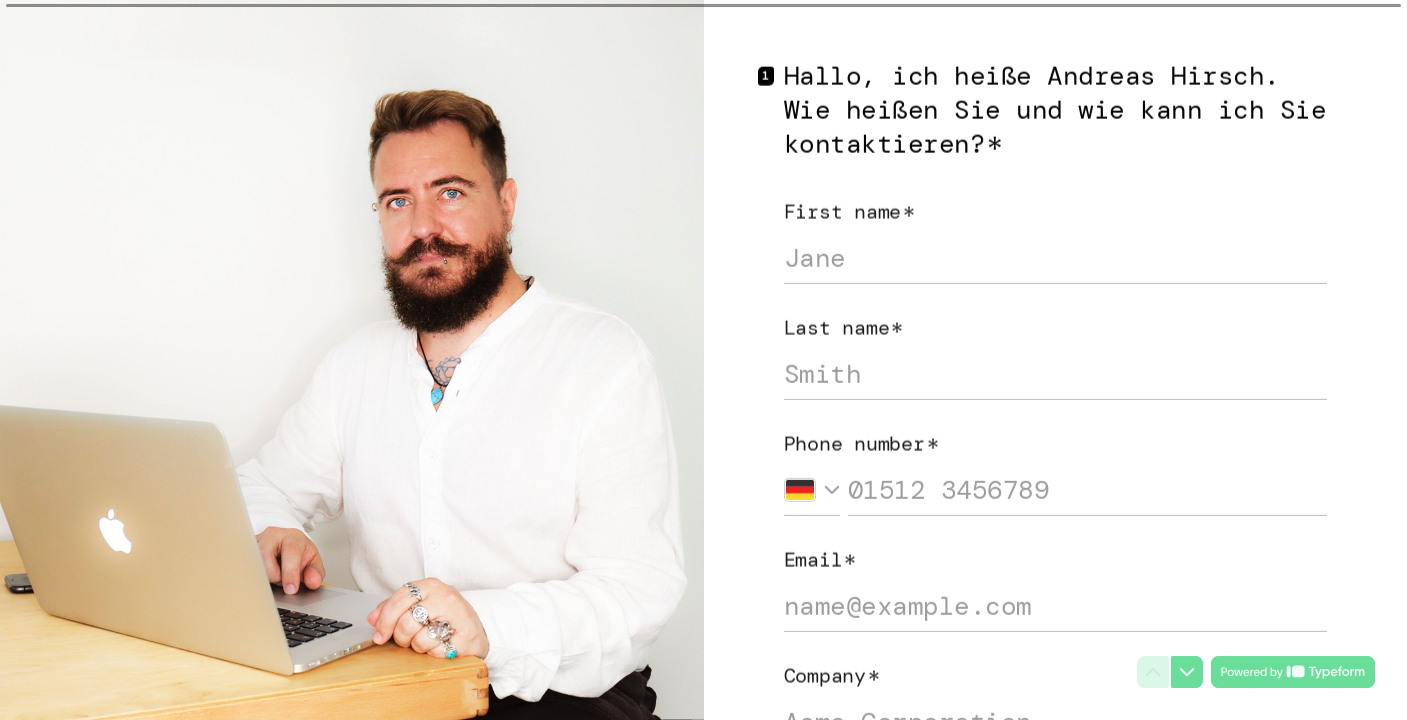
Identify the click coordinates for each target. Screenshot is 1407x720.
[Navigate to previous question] (1153, 672)
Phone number (861, 437)
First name (849, 205)
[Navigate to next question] (1187, 672)
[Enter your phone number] (1088, 484)
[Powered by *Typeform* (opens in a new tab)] (1293, 672)
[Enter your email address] (1056, 600)
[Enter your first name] (1056, 252)
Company (832, 669)
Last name (844, 321)
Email (820, 553)
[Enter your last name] (1056, 368)
